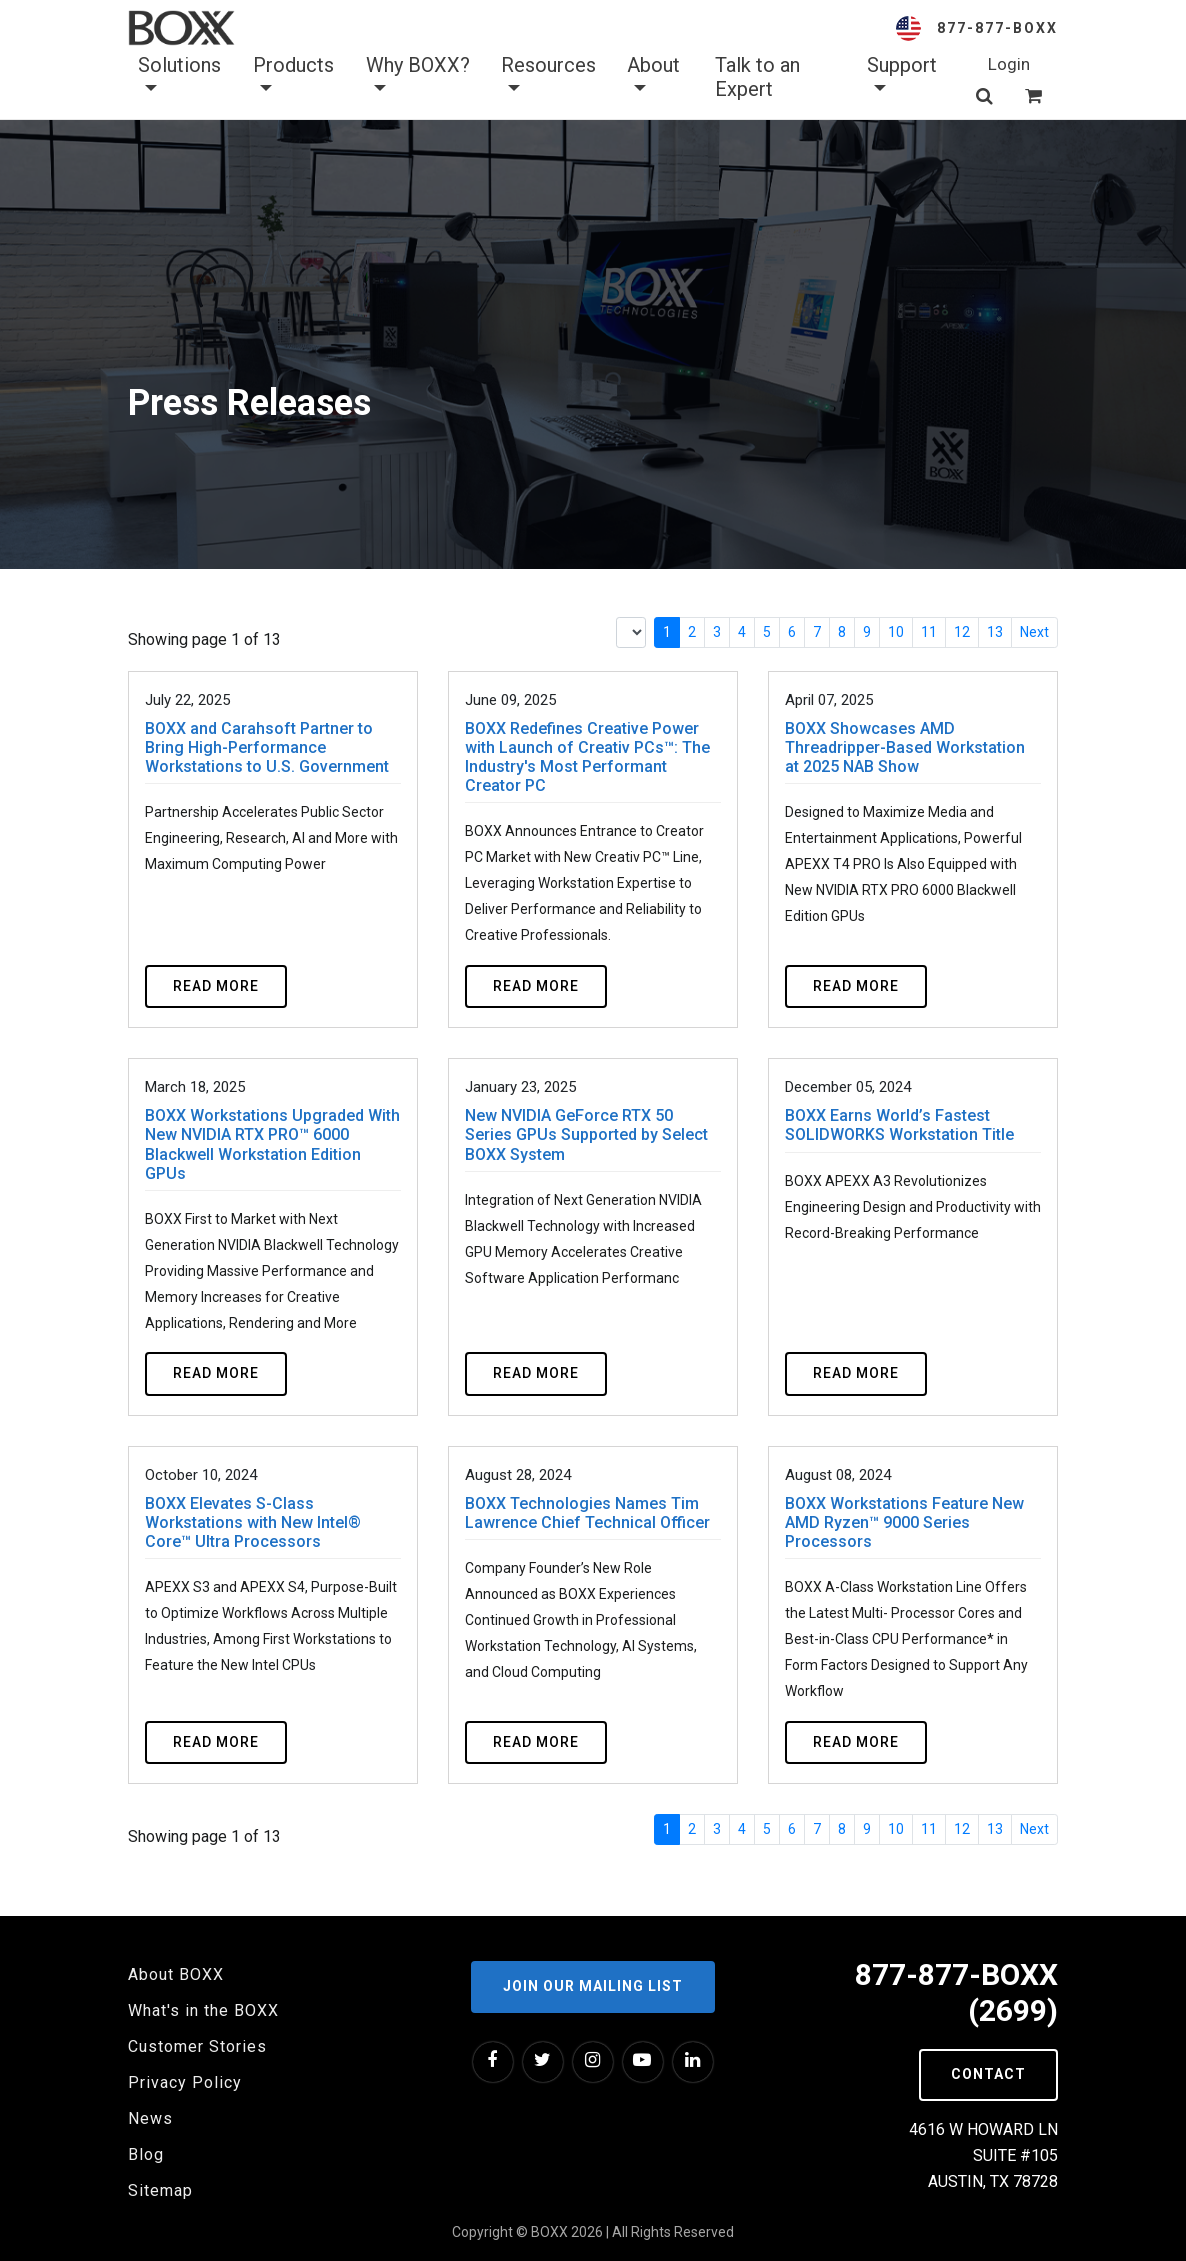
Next (1034, 632)
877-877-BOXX (997, 28)
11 (929, 632)
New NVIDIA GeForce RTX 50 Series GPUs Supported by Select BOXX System (586, 1134)
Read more (216, 986)
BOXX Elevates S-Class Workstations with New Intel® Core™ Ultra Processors (253, 1522)
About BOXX (176, 1974)
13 (995, 632)
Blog (146, 2154)
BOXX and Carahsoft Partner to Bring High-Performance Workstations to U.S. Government (267, 747)
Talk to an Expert (757, 77)
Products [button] (293, 77)
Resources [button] (548, 77)
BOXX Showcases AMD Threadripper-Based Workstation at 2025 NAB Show (905, 747)
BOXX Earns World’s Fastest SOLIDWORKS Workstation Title (899, 1125)
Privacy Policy (185, 2082)
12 (962, 632)
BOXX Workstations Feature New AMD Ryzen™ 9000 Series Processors (904, 1522)
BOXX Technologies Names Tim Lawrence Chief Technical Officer (587, 1513)
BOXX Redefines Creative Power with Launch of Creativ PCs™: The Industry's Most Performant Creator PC (587, 757)
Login (1009, 64)
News (150, 2118)
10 (896, 632)
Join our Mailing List (593, 1986)
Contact (988, 2074)
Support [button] (902, 77)
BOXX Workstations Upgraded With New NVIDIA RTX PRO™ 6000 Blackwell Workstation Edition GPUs (272, 1144)
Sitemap (160, 2190)
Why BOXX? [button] (418, 77)
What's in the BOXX (203, 2010)
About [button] (653, 77)
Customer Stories (197, 2046)
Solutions (179, 77)
